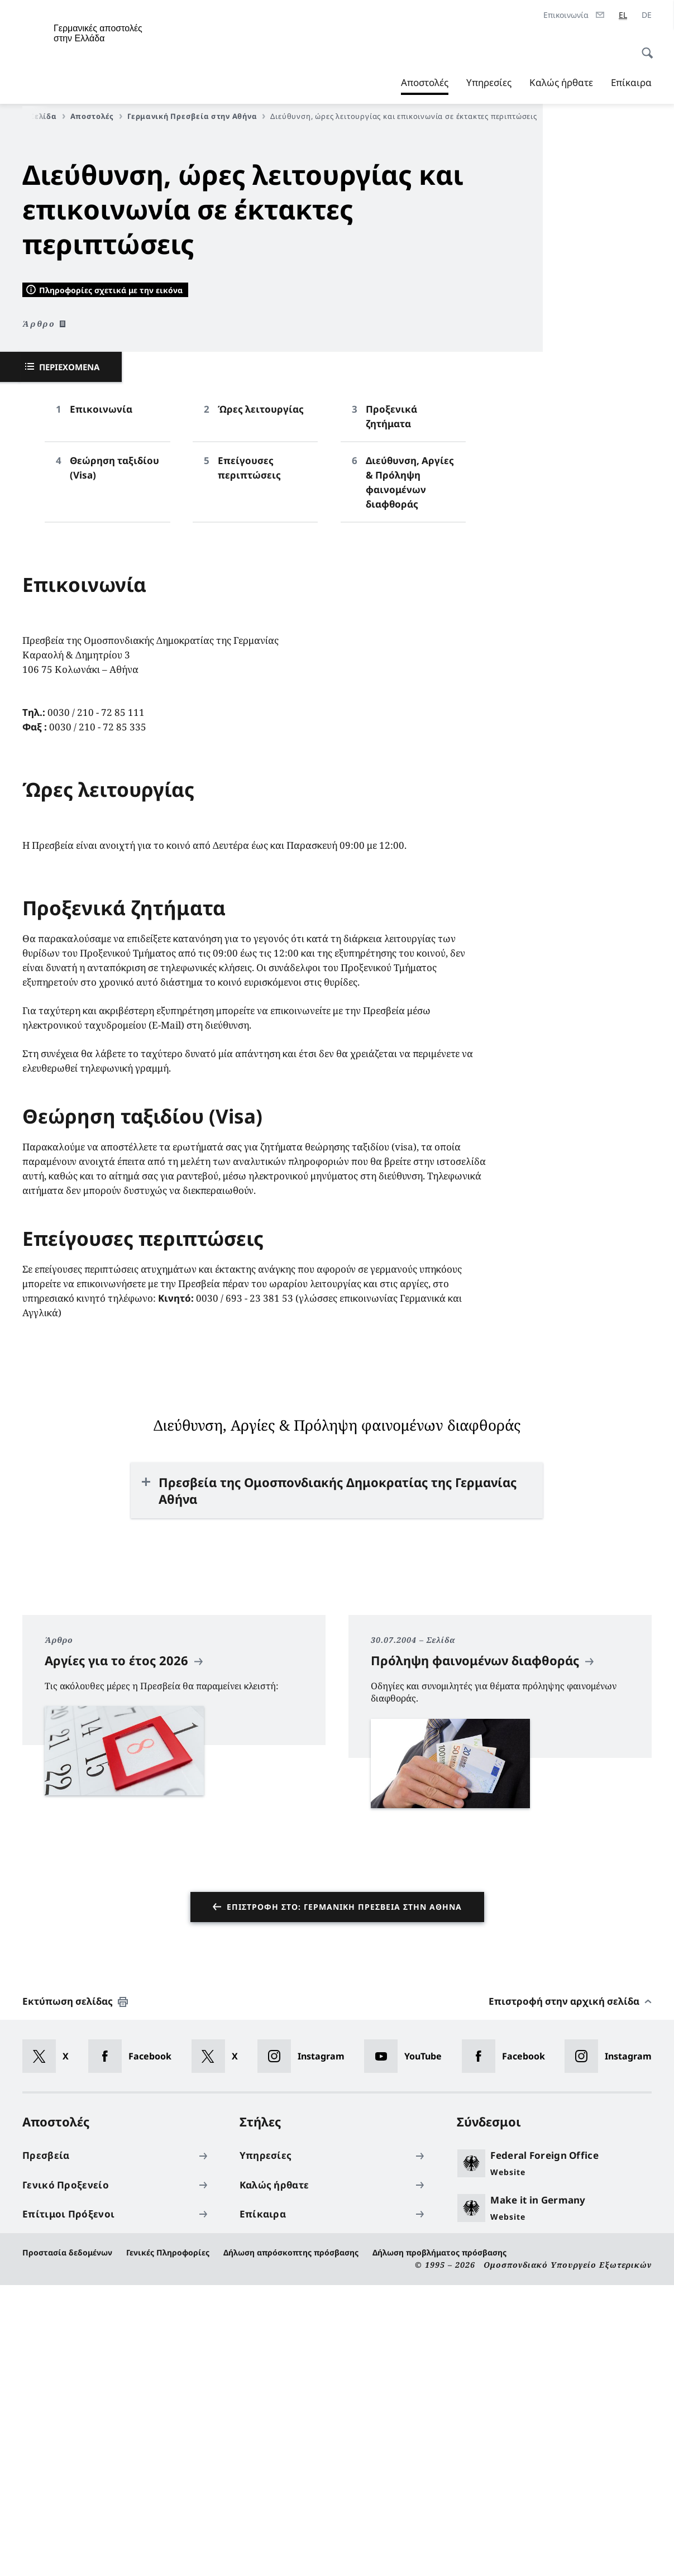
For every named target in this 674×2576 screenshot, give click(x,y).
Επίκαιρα (631, 82)
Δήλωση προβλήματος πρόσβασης (439, 2544)
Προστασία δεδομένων (67, 2544)
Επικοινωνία (101, 700)
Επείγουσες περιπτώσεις (249, 759)
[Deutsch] (647, 15)
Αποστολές (424, 82)
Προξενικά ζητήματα (391, 707)
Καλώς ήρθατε (561, 82)
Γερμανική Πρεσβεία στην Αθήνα (196, 116)
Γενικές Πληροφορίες (167, 2544)
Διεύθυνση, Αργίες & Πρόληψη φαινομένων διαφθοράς (410, 773)
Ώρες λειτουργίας (261, 700)
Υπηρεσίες (489, 82)
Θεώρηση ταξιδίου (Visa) (114, 759)
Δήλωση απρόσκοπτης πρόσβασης (290, 2544)
